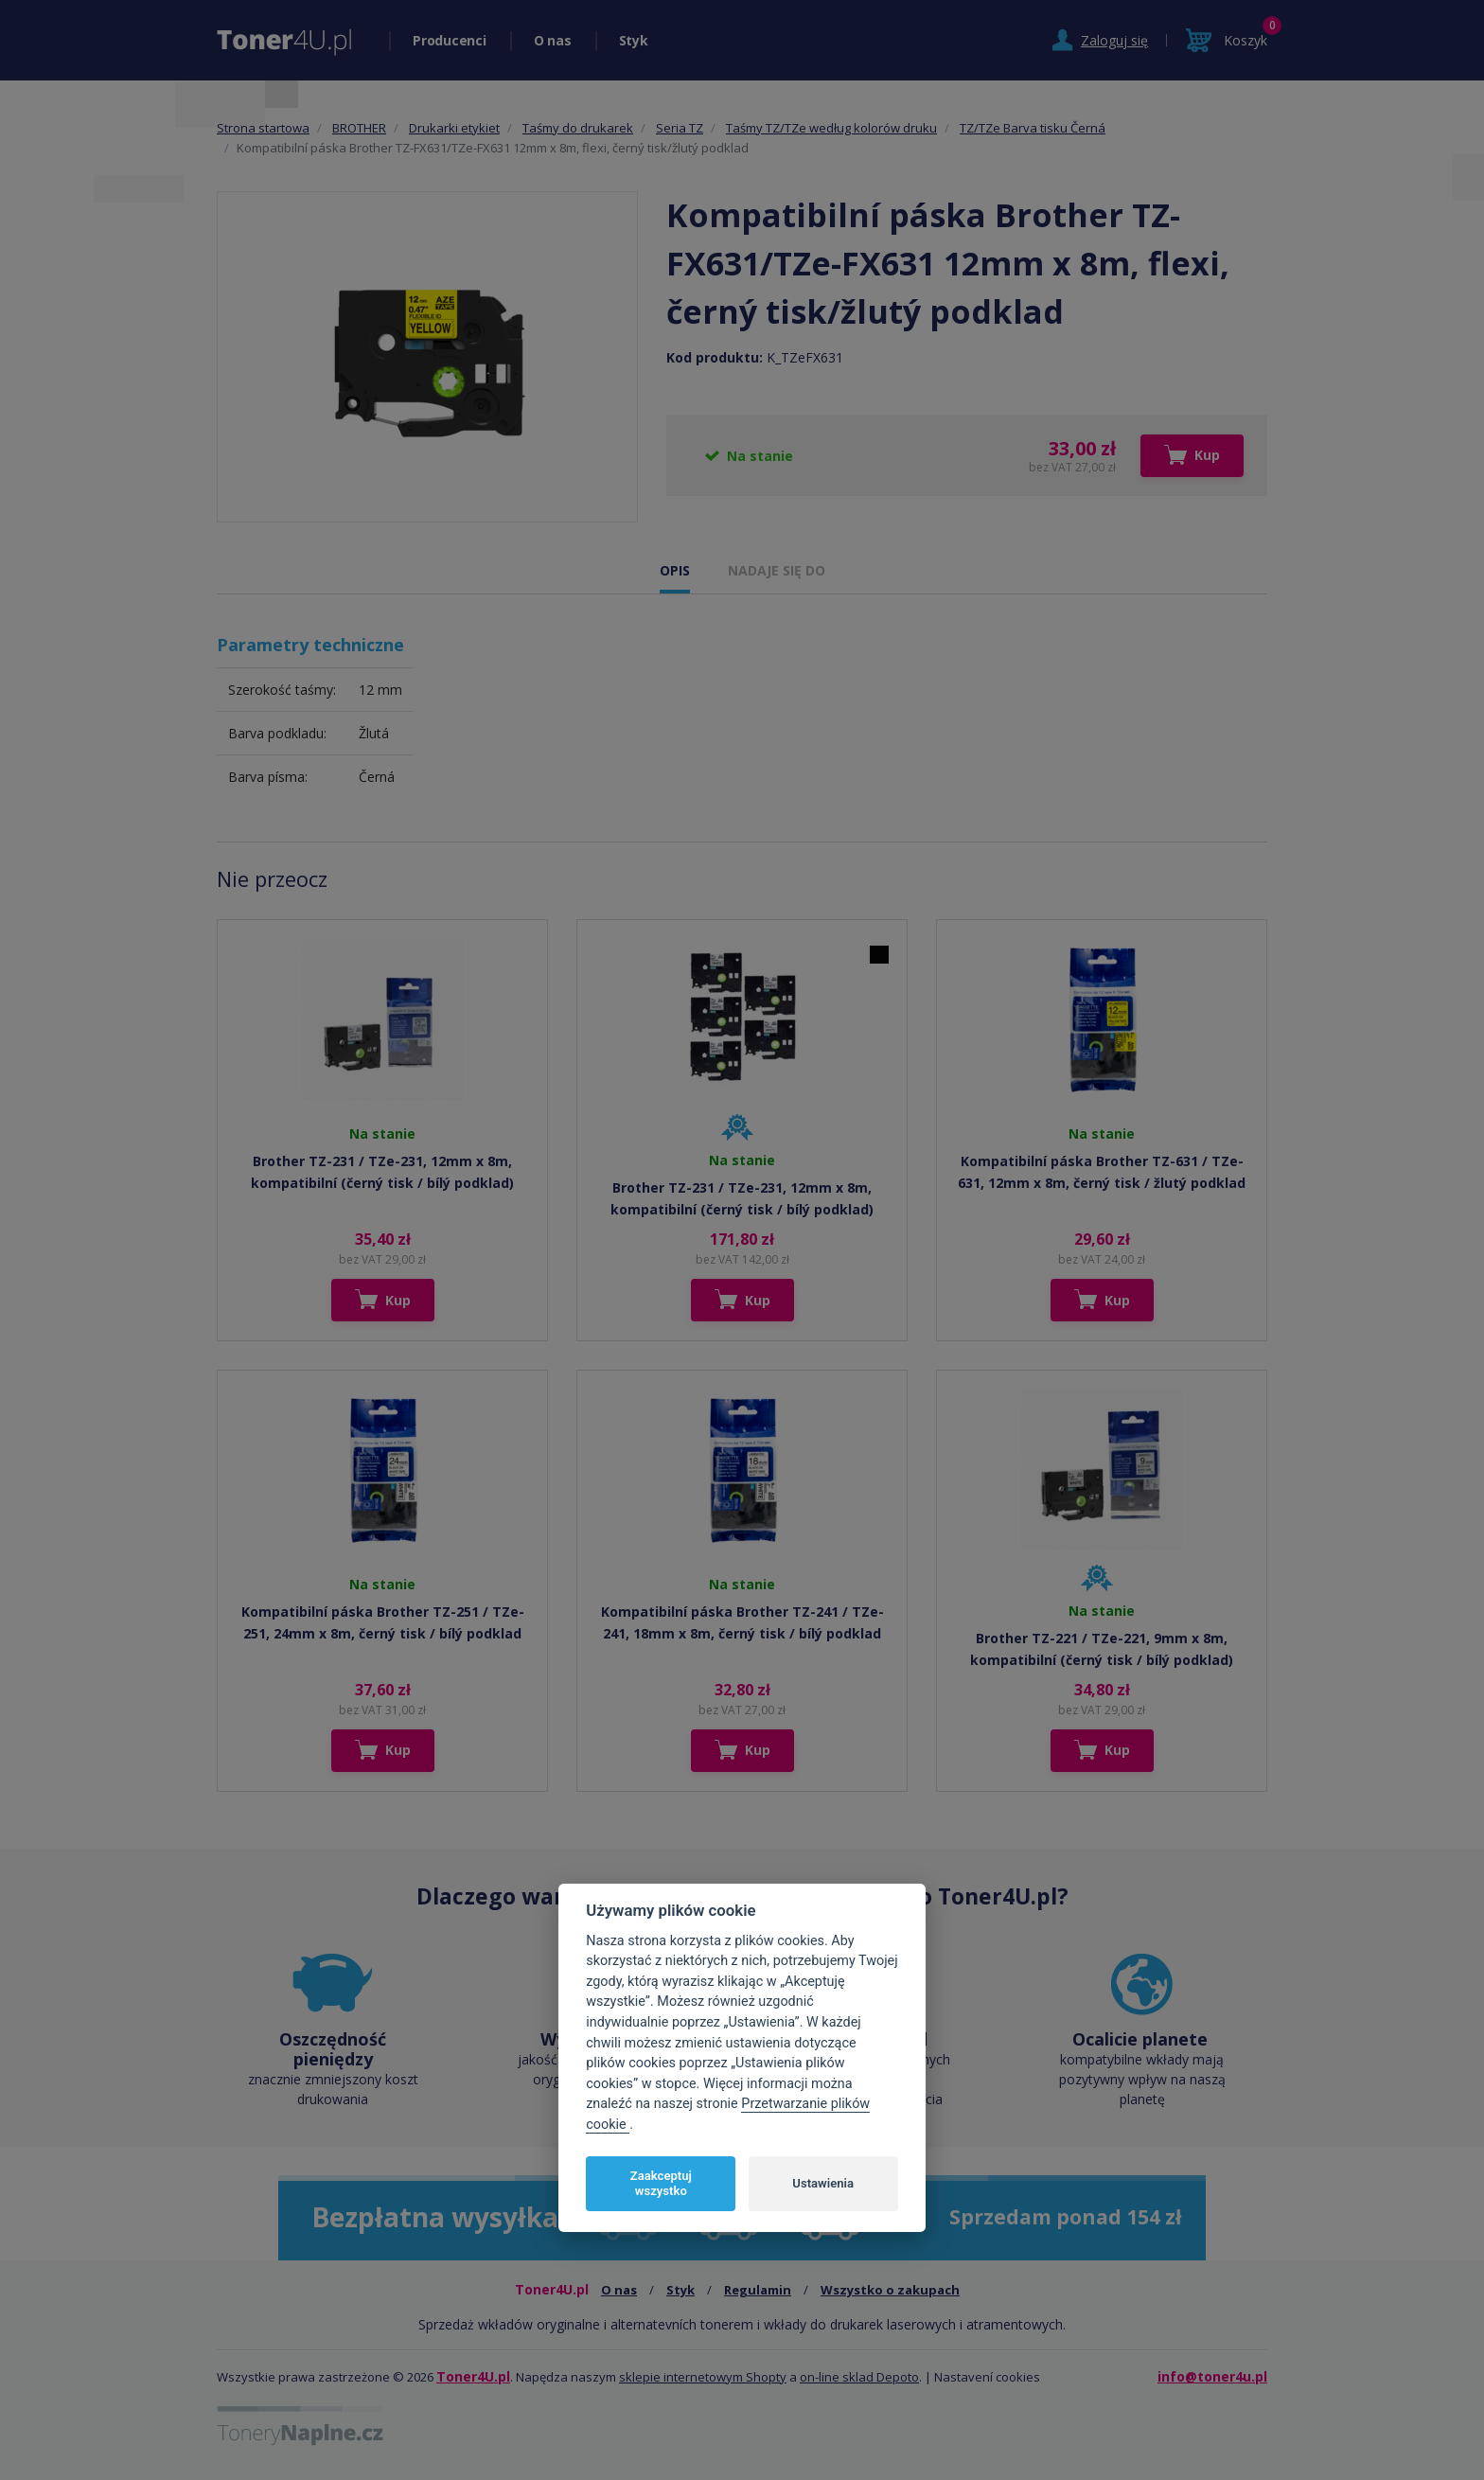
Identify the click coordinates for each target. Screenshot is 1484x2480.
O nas (553, 40)
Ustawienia (823, 2183)
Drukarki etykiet (454, 127)
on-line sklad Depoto (859, 2376)
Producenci (449, 40)
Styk (633, 40)
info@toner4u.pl (1212, 2376)
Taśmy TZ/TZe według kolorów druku (831, 127)
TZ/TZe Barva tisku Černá (1032, 127)
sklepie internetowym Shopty (702, 2376)
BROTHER (359, 127)
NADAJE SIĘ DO (776, 570)
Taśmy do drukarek (577, 127)
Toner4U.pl (473, 2376)
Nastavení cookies (987, 2376)
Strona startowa (263, 127)
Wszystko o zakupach (890, 2289)
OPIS (675, 570)
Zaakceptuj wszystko (661, 2183)
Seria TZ (679, 127)
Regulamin (757, 2289)
